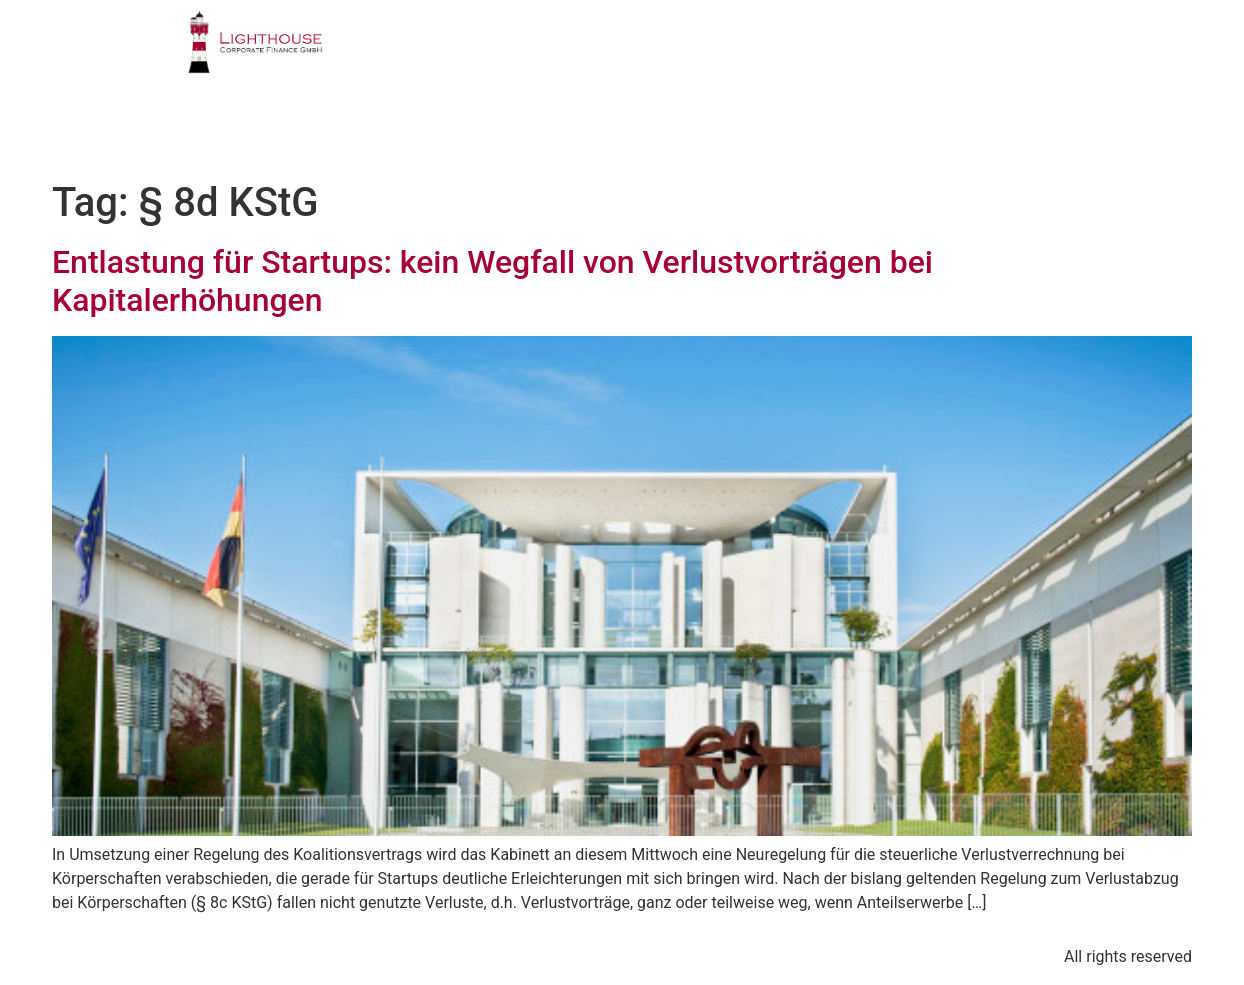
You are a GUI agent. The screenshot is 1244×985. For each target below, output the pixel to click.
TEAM (789, 54)
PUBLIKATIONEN (926, 54)
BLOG (971, 125)
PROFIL (487, 54)
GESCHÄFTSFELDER (642, 54)
